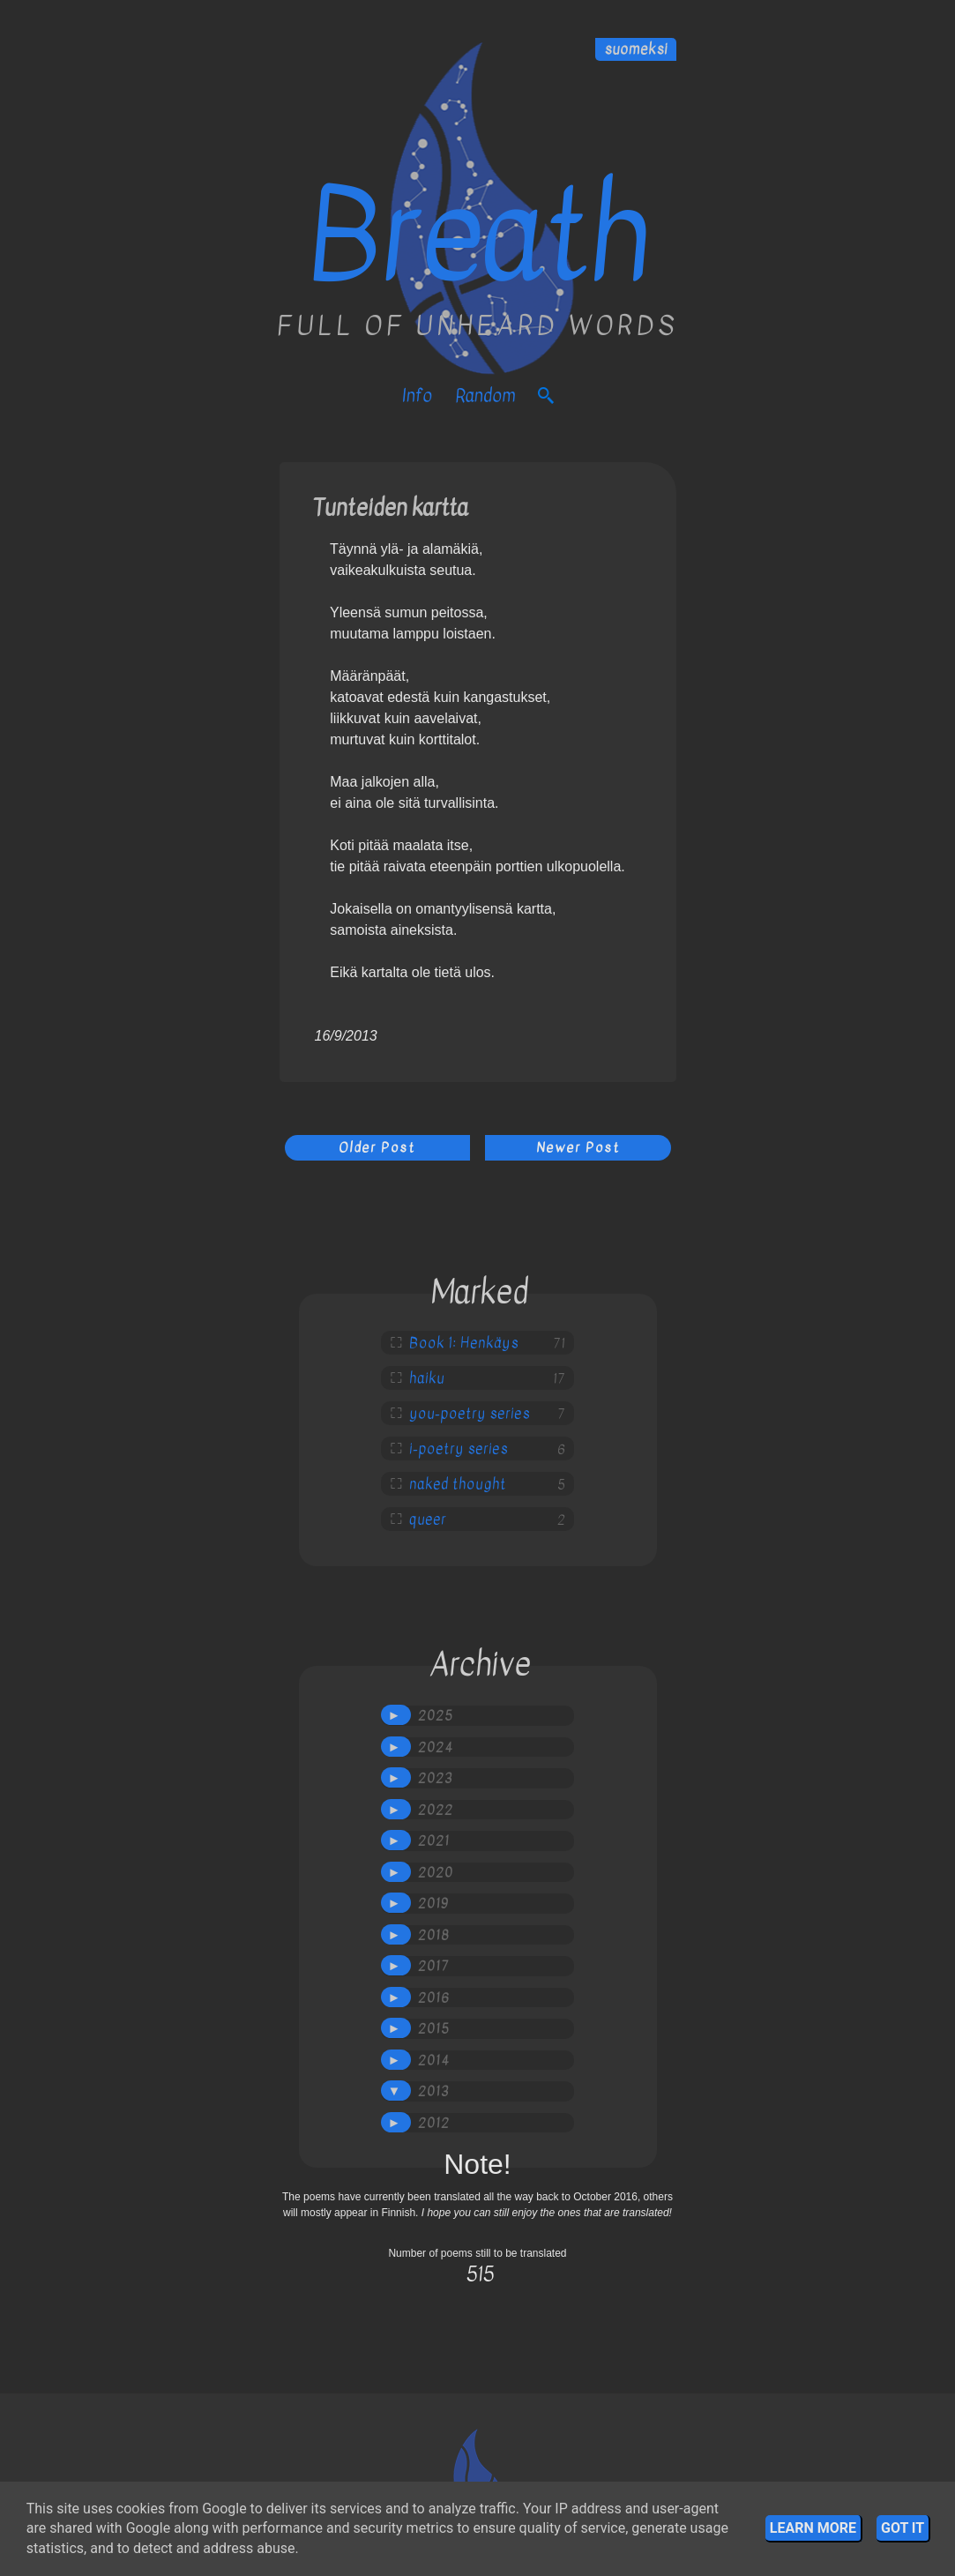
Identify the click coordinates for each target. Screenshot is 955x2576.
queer (427, 1519)
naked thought (457, 1484)
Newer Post (578, 1147)
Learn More (813, 2528)
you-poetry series (469, 1413)
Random (485, 395)
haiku (426, 1378)
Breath (477, 236)
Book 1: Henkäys (464, 1343)
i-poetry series (458, 1449)
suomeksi (636, 49)
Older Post (377, 1147)
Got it (902, 2528)
